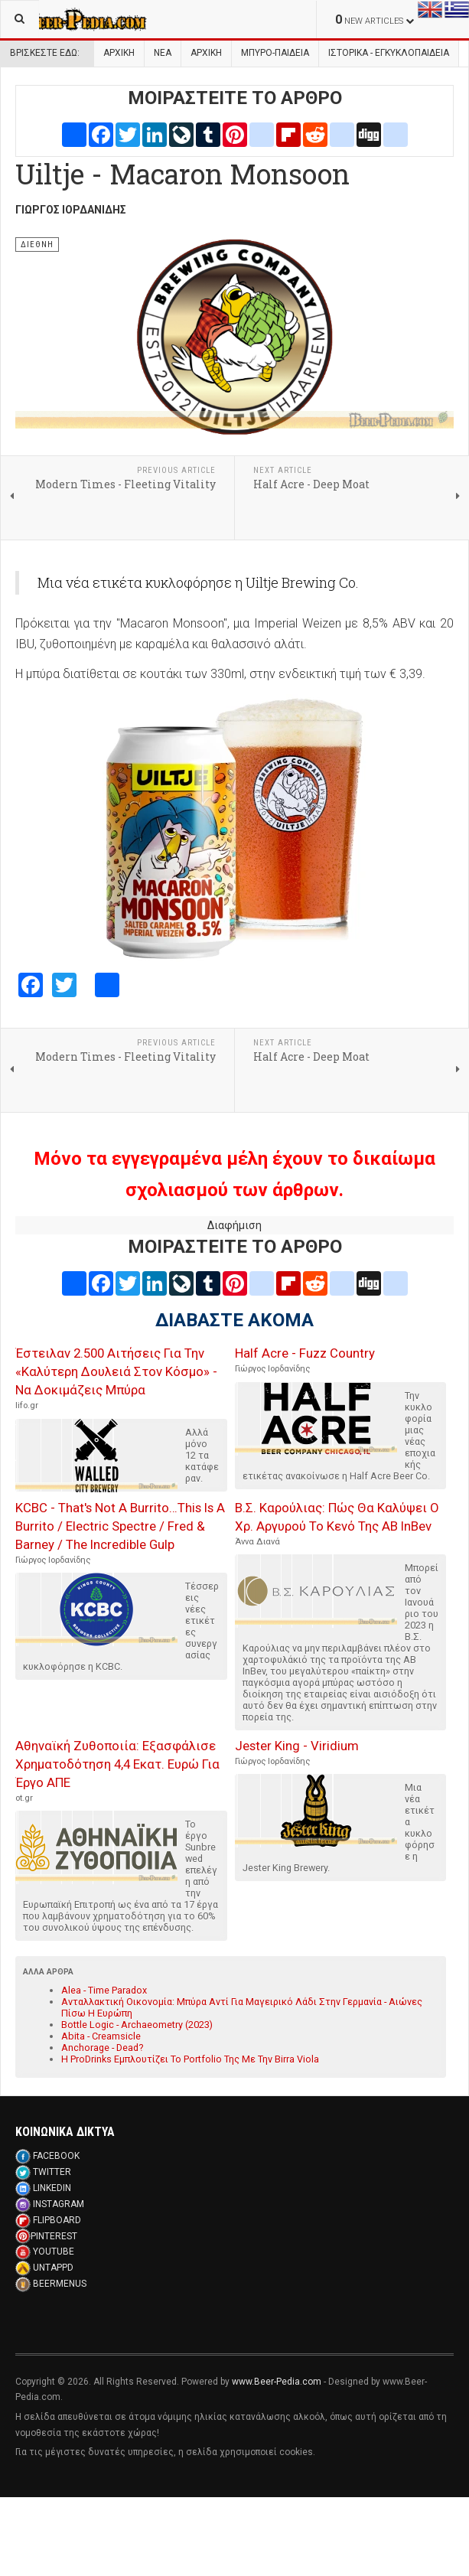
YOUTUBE (53, 2251)
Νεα (162, 52)
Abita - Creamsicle (101, 2036)
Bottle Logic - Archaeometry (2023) (137, 2024)
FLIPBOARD (57, 2220)
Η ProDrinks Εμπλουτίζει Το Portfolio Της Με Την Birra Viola (190, 2059)
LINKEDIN (52, 2188)
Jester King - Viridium (297, 1745)
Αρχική (119, 52)
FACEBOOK (56, 2155)
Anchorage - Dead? (102, 2047)
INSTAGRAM (58, 2204)
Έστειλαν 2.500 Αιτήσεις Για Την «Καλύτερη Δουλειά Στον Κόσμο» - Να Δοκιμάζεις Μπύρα (116, 1371)
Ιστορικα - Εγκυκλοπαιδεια (388, 52)
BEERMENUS (59, 2283)
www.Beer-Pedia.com (276, 2381)
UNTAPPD (53, 2267)
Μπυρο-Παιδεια (275, 52)
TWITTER (52, 2172)
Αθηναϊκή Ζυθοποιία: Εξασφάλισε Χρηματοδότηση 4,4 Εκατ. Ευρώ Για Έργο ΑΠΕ (117, 1764)
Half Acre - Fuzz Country (305, 1353)
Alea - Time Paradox (104, 1990)
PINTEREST (54, 2236)
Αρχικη (206, 52)
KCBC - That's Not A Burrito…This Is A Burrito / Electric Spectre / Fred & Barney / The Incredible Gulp (120, 1526)
